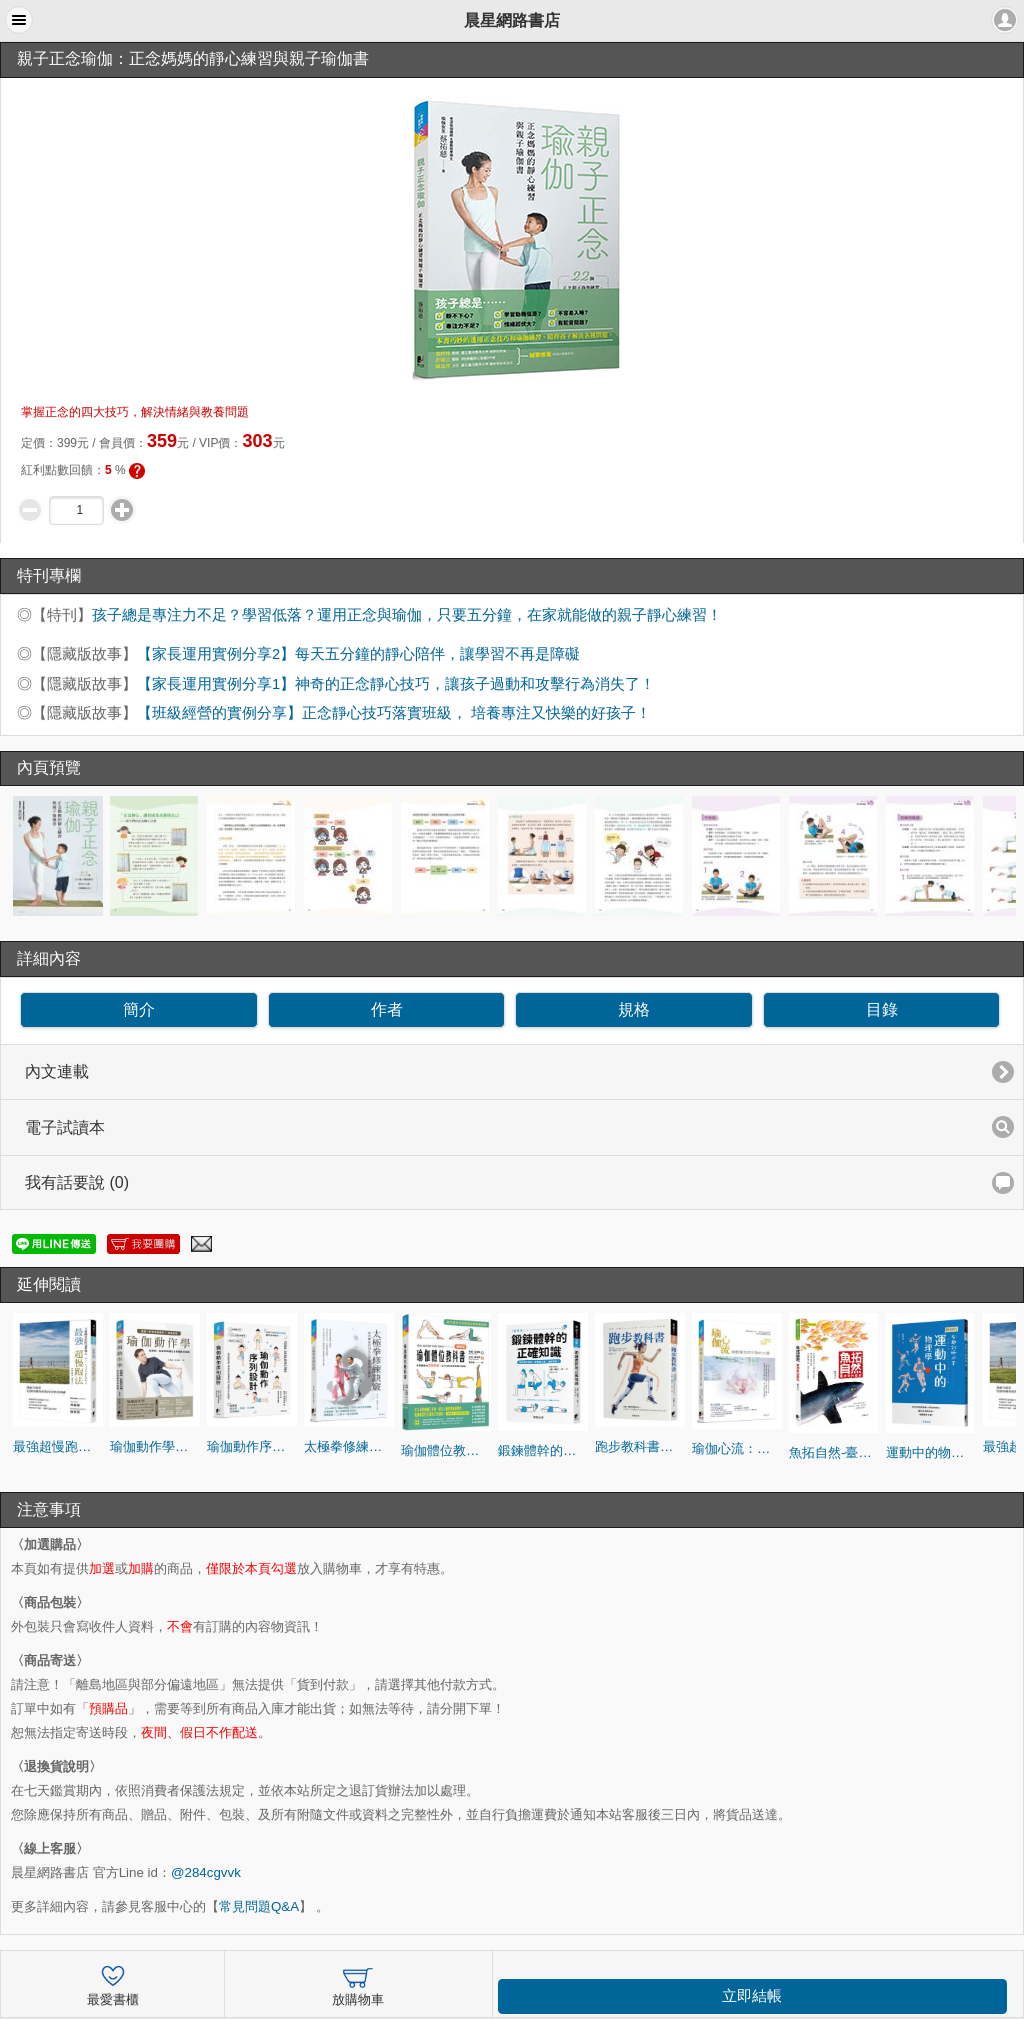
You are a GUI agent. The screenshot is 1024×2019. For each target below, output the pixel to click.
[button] (19, 20)
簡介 (139, 1009)
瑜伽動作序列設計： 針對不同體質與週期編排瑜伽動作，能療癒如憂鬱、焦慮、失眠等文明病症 (252, 1446)
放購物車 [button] (358, 1983)
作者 (387, 1009)
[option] (58, 856)
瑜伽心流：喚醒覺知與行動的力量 (737, 1448)
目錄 (882, 1009)
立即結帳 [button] (752, 1996)
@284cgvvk (206, 1872)
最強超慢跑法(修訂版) (58, 1446)
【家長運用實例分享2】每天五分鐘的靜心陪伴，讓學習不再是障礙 (358, 654)
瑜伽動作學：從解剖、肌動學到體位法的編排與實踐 (155, 1446)
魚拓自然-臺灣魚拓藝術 (834, 1452)
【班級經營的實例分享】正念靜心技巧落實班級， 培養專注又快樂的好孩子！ (394, 713)
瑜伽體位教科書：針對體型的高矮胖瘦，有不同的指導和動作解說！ (446, 1450)
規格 (634, 1009)
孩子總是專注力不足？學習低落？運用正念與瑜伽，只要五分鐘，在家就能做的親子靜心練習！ (407, 615)
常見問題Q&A (259, 1906)
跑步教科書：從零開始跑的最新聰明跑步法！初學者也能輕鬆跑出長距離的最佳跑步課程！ (640, 1446)
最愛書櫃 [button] (113, 1983)
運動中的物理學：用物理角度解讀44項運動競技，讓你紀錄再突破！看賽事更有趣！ (931, 1452)
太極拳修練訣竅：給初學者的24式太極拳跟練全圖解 (349, 1446)
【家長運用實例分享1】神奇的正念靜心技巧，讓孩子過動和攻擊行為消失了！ (396, 684)
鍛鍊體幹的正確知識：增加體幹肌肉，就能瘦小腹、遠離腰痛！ (543, 1450)
